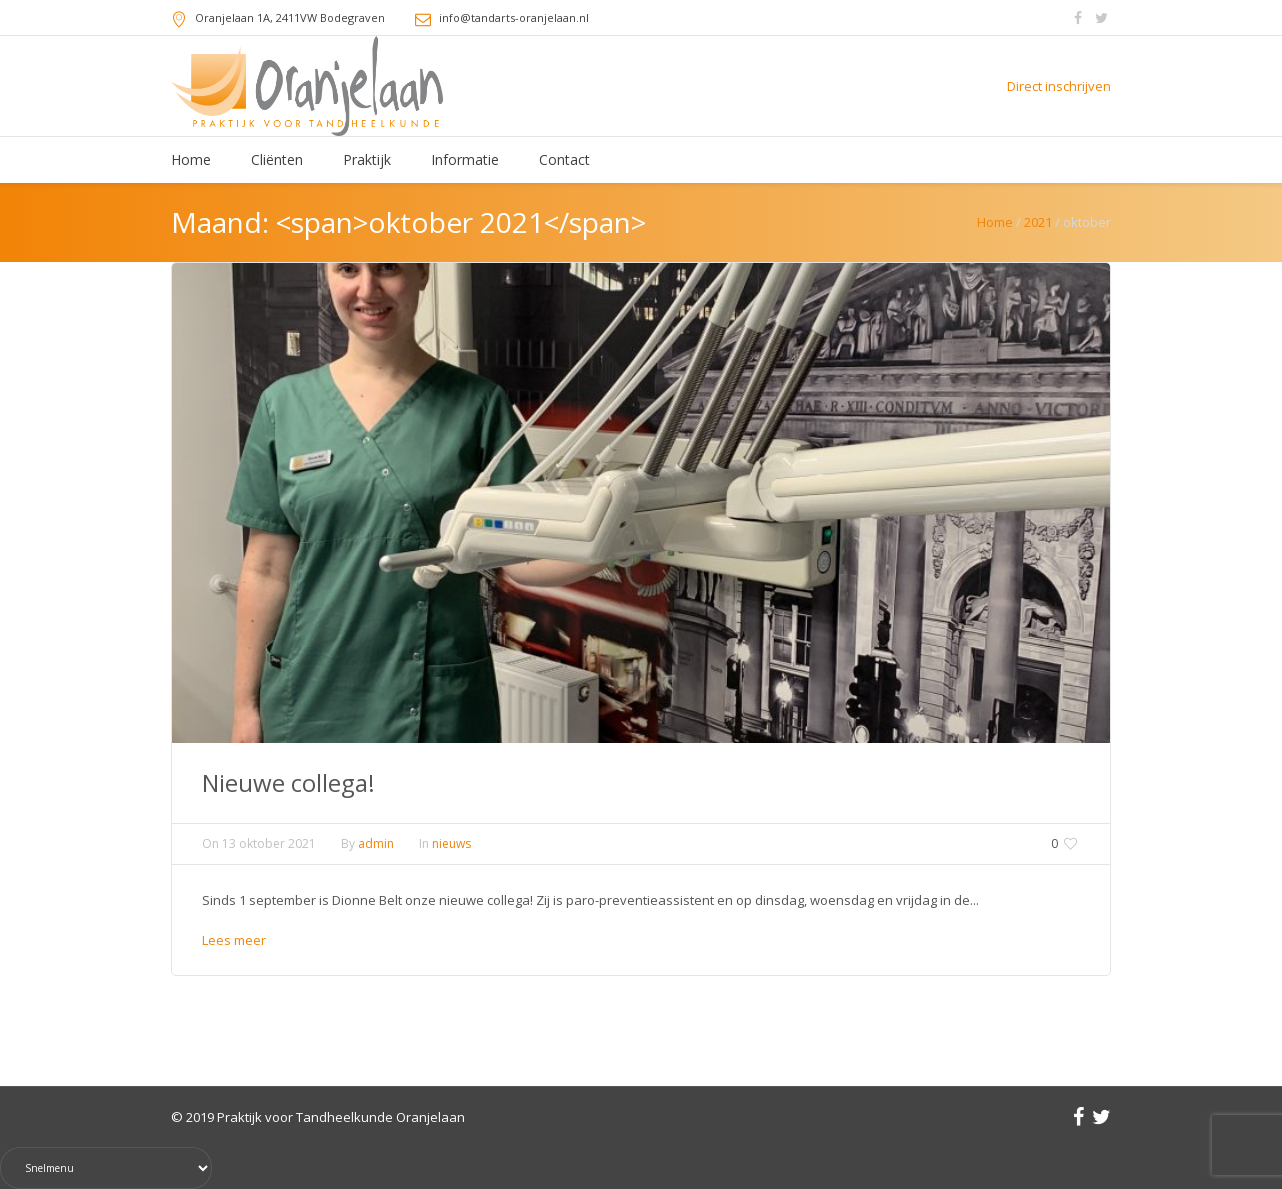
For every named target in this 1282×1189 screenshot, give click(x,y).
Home (995, 222)
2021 (1038, 222)
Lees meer (234, 940)
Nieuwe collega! (288, 782)
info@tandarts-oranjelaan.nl (514, 17)
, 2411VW (290, 17)
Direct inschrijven (1059, 86)
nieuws (451, 843)
